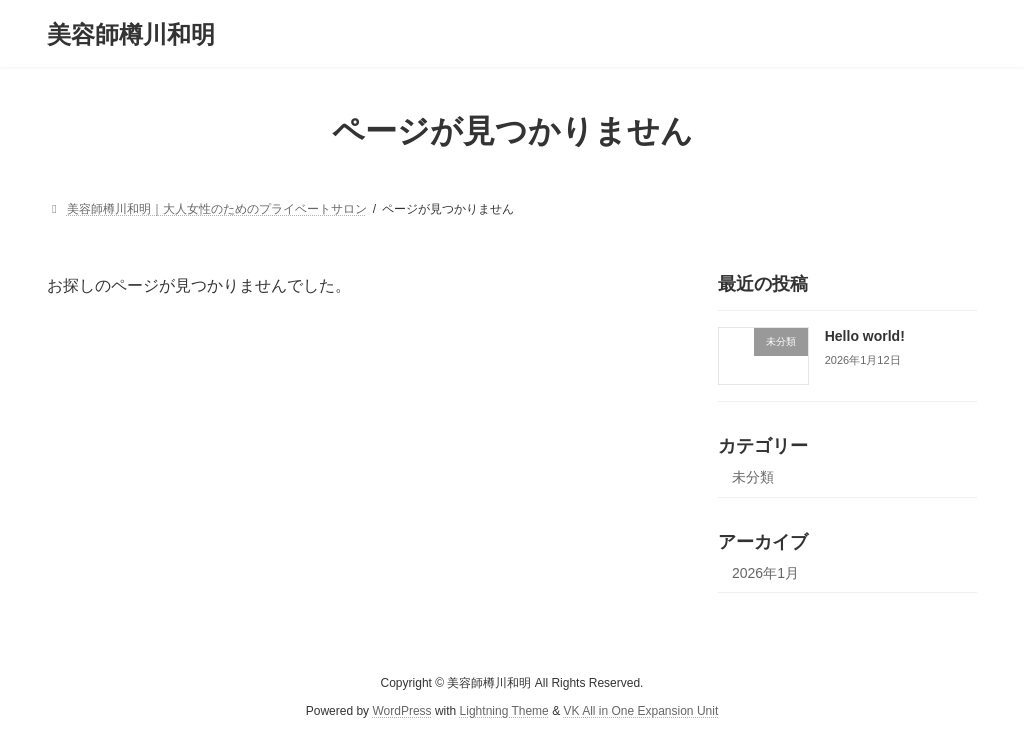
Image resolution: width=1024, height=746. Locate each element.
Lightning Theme (504, 712)
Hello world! (865, 336)
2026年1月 (765, 573)
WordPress (401, 712)
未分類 (753, 477)
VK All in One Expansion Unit (640, 712)
